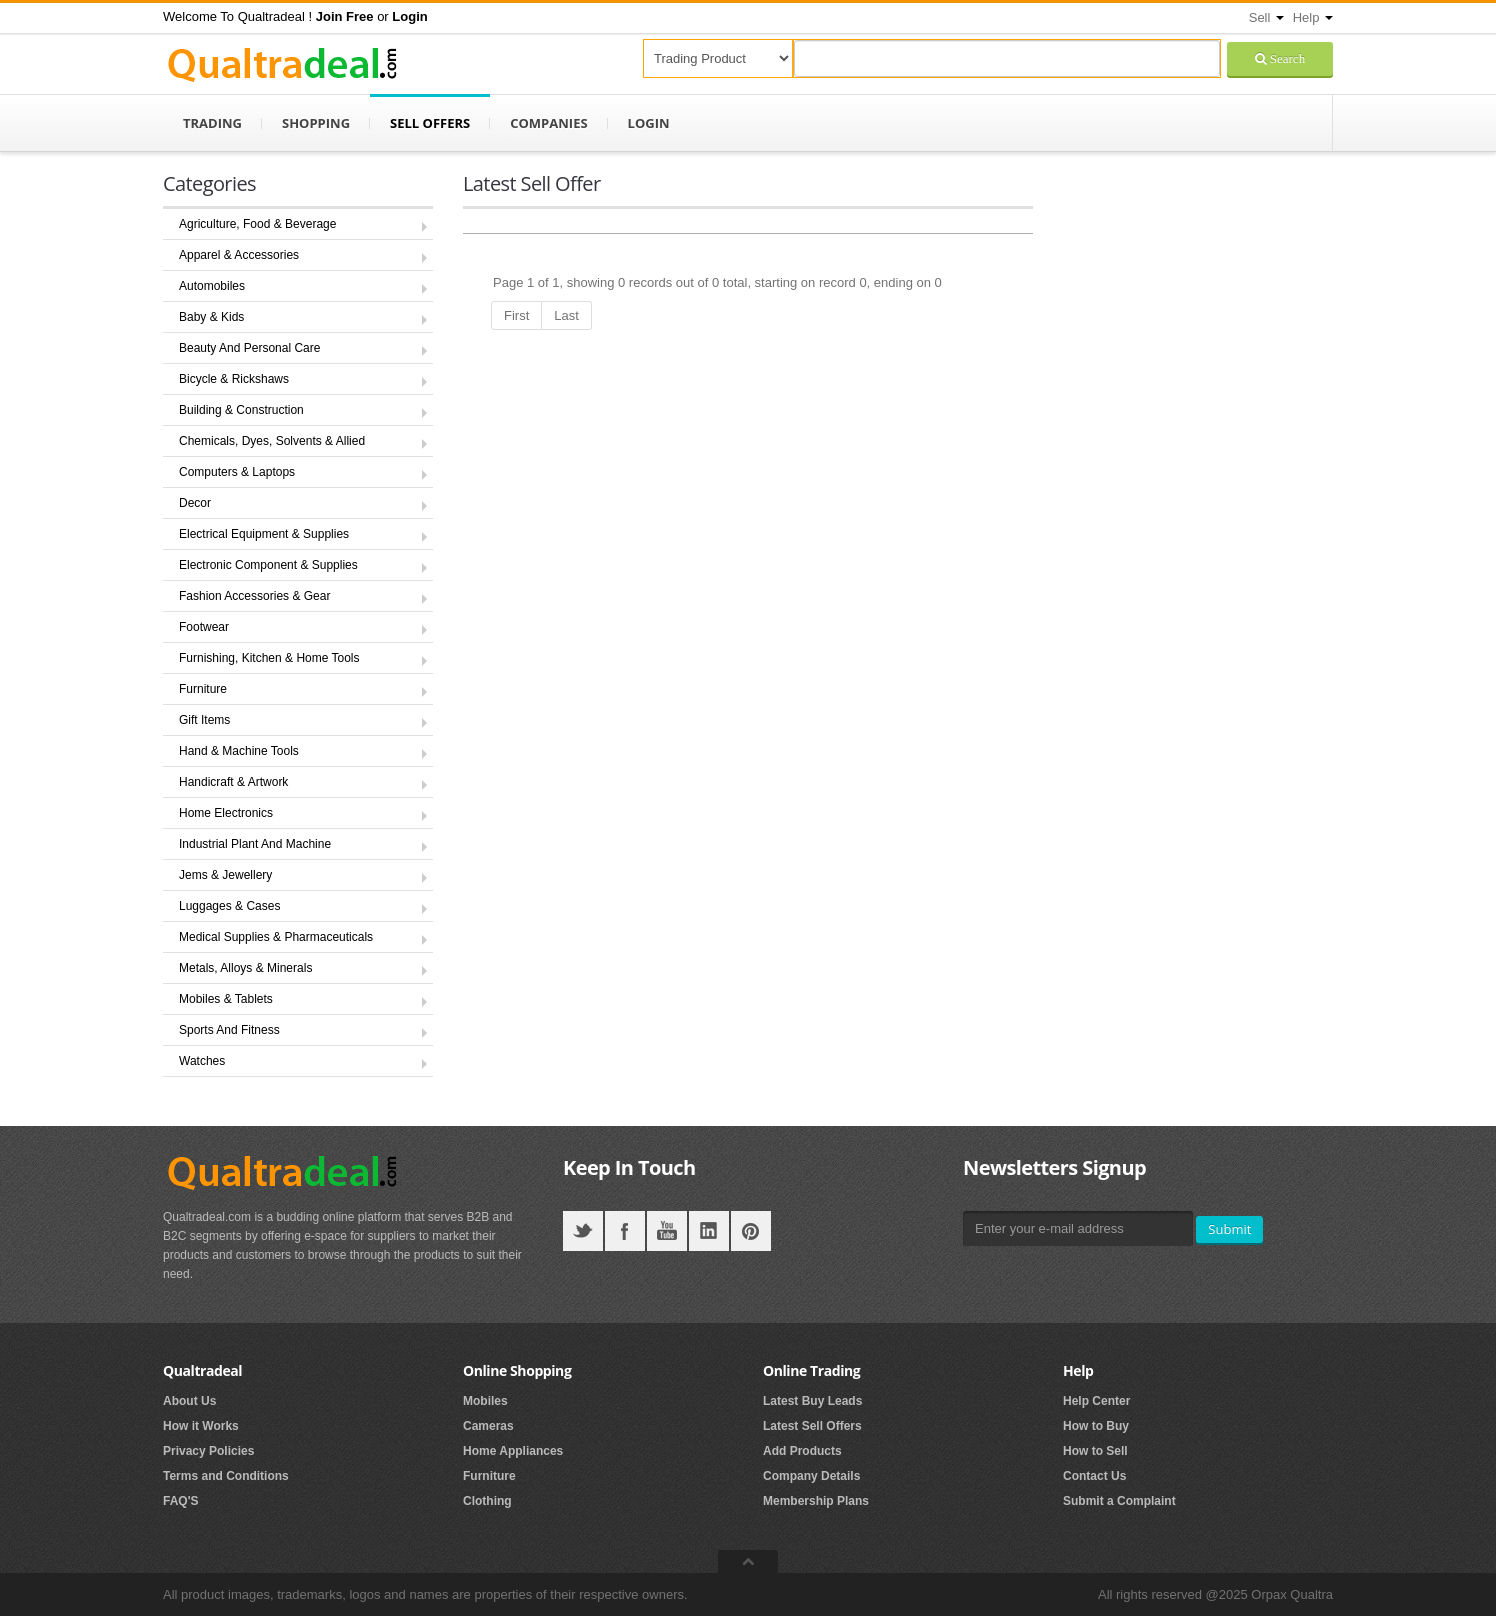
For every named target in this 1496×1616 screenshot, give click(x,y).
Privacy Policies (208, 1451)
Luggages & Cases (229, 906)
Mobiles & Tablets (226, 999)
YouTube (667, 1231)
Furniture (203, 689)
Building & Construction (241, 410)
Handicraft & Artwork (233, 782)
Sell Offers (430, 123)
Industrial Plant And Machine (255, 844)
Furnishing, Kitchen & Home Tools (269, 658)
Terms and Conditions (226, 1476)
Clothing (487, 1501)
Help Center (1096, 1401)
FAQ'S (181, 1501)
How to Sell (1095, 1451)
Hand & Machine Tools (239, 751)
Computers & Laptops (237, 472)
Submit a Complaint (1119, 1501)
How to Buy (1096, 1426)
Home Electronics (226, 813)
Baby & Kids (211, 317)
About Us (189, 1401)
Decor (195, 503)
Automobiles (212, 286)
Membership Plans (816, 1501)
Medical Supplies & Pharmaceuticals (276, 937)
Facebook (625, 1231)
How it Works (201, 1426)
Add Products (802, 1451)
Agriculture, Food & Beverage (257, 224)
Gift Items (204, 720)
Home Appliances (513, 1451)
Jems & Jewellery (225, 875)
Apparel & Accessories (239, 255)
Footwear (204, 627)
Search (1286, 58)
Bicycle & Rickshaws (234, 379)
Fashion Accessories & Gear (254, 596)
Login (649, 123)
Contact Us (1094, 1476)
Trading (212, 123)
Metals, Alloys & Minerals (245, 968)
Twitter (583, 1231)
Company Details (811, 1476)
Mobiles (485, 1401)
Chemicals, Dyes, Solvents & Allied (272, 441)
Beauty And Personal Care (249, 348)
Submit (1229, 1229)
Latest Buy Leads (812, 1401)
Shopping (316, 123)
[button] (345, 16)
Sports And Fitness (229, 1030)
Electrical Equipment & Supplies (264, 534)
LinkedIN (709, 1231)
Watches (202, 1061)
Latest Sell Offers (812, 1426)
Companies (548, 123)
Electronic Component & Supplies (268, 565)
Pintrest (751, 1231)
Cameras (488, 1426)
